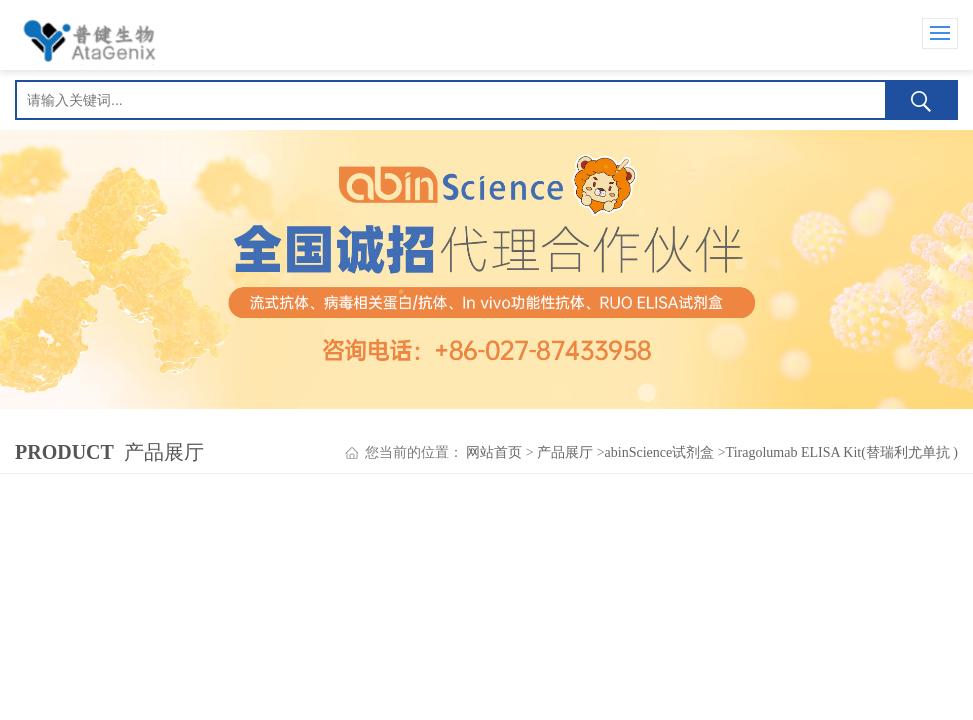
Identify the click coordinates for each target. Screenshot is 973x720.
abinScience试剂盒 (660, 452)
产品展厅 (565, 452)
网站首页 (494, 452)
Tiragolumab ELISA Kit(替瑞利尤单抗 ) (842, 452)
